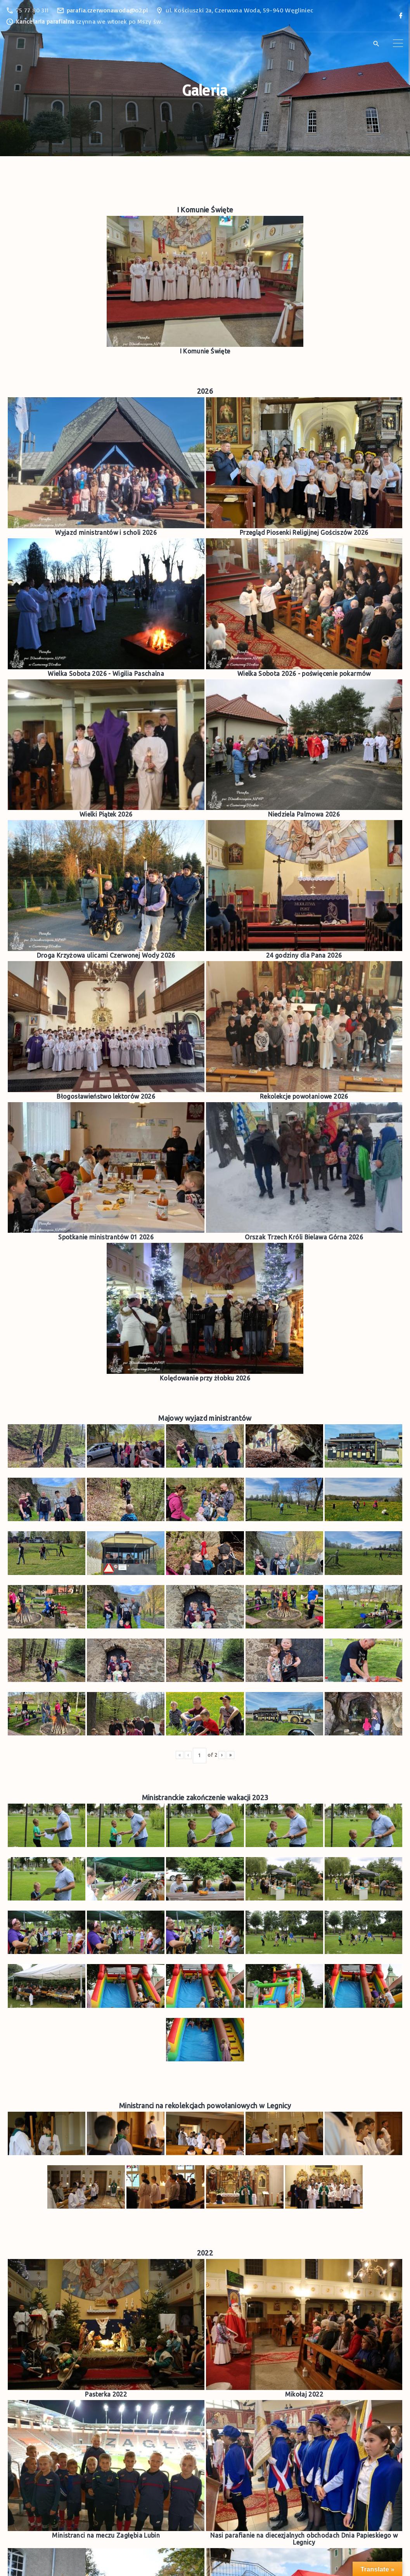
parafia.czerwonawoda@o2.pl (107, 10)
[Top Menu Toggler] (398, 43)
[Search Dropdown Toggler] (376, 44)
